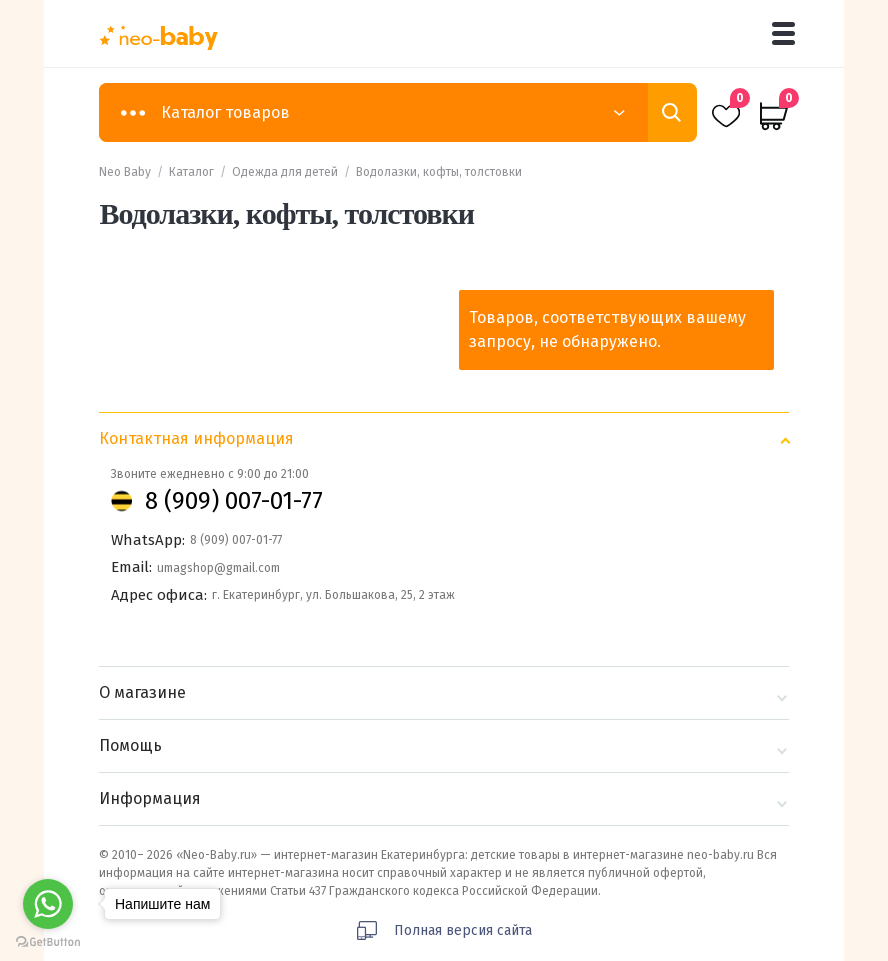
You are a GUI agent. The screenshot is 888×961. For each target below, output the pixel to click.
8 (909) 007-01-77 (234, 501)
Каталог (191, 172)
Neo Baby (125, 172)
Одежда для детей (285, 172)
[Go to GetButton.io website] (48, 941)
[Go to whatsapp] (48, 904)
